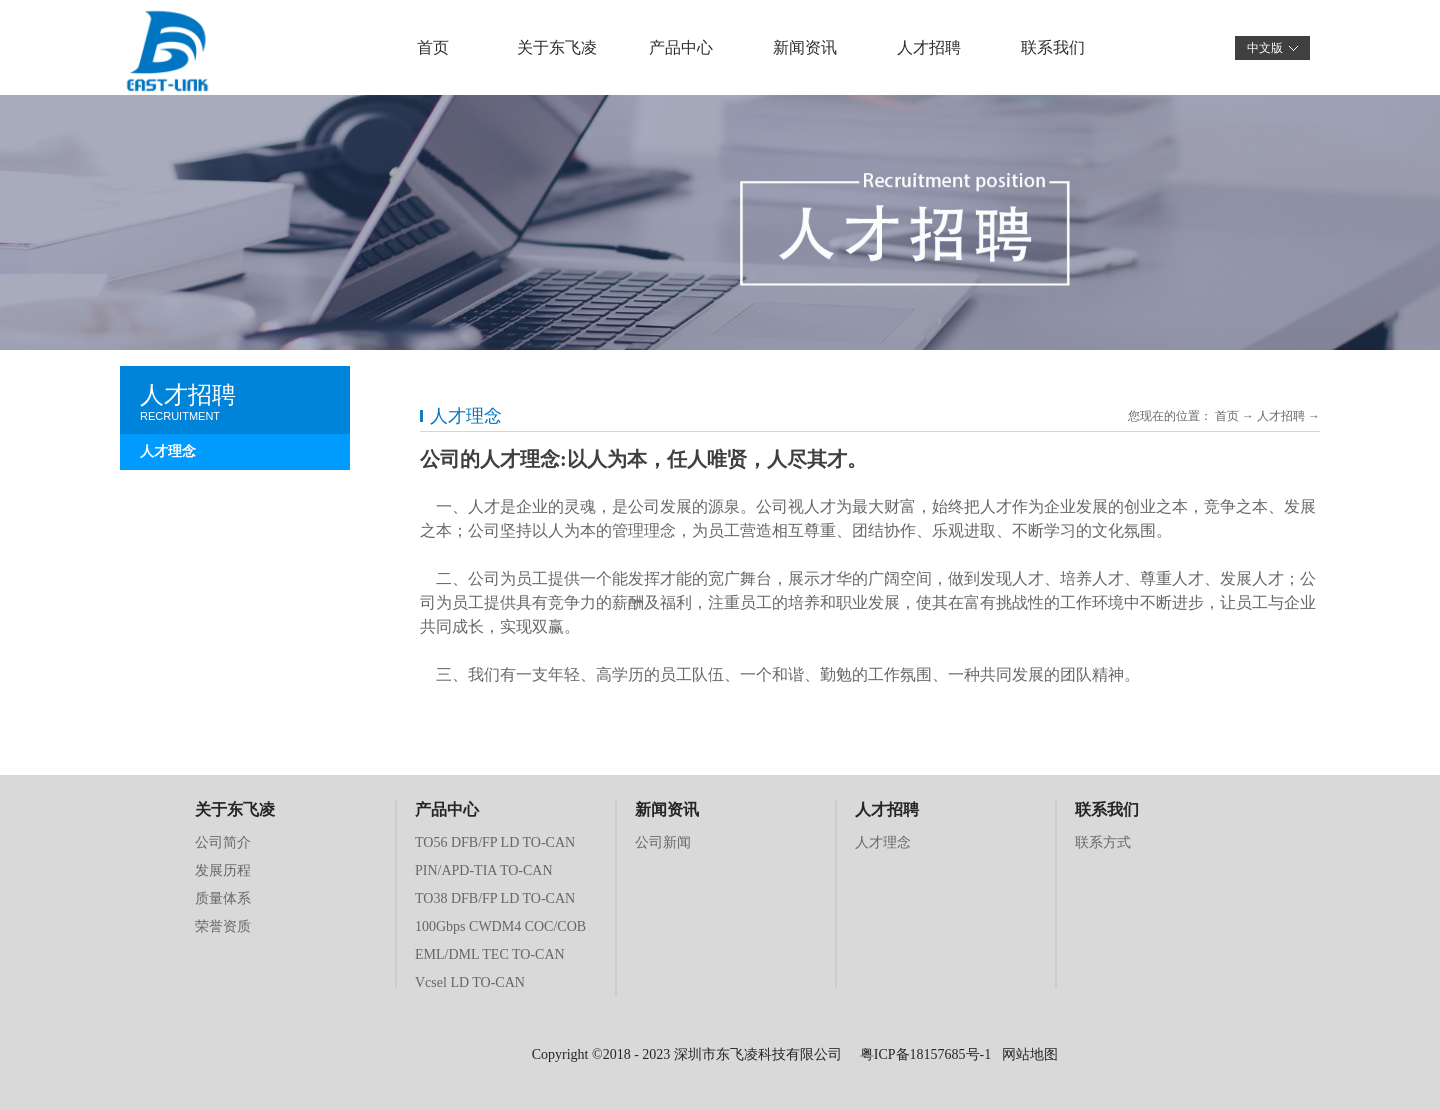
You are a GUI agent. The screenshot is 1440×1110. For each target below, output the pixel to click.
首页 (433, 47)
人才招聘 (1281, 416)
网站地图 (1026, 1054)
